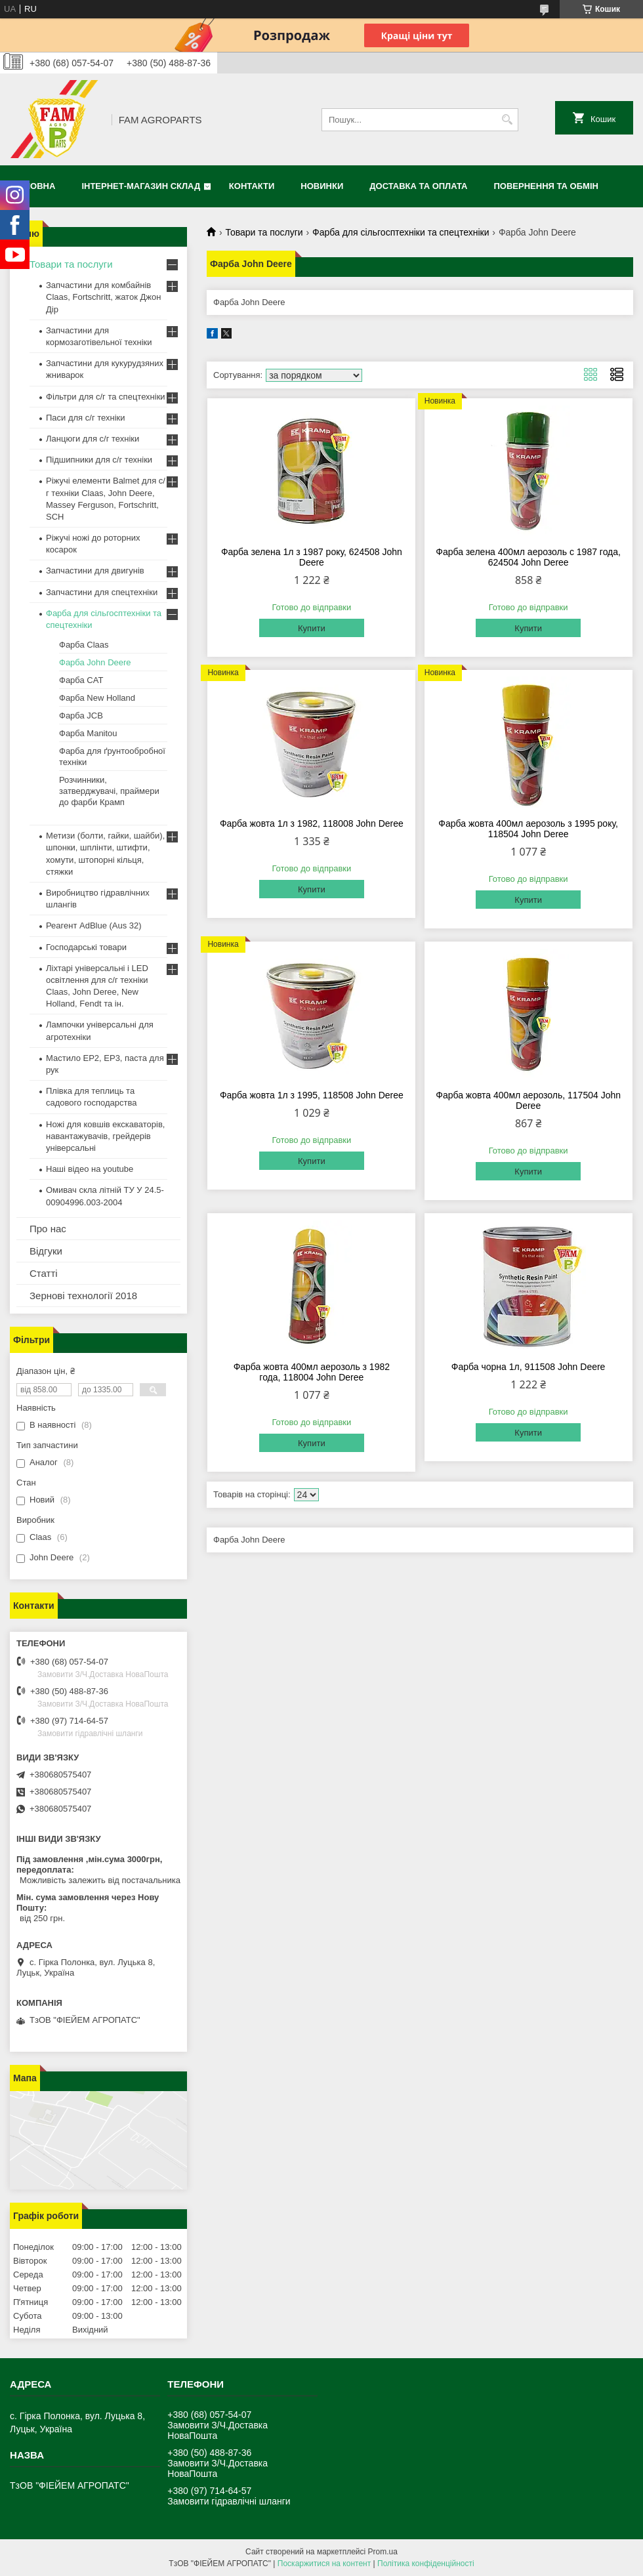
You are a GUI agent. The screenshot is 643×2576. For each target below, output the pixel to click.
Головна (34, 186)
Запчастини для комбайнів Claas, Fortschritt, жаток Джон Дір (103, 297)
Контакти (252, 186)
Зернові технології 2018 (83, 1295)
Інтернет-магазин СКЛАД (140, 186)
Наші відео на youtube (89, 1169)
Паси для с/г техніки (85, 418)
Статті (44, 1273)
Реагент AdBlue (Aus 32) (94, 925)
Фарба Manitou (88, 733)
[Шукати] (506, 119)
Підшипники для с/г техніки (99, 460)
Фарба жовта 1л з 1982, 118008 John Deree (312, 823)
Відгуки (46, 1251)
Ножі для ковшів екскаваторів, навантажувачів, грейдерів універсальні (105, 1136)
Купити (311, 628)
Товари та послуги (263, 232)
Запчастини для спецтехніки (101, 592)
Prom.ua (383, 2551)
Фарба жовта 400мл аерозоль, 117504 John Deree (528, 1100)
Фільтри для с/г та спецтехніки (105, 397)
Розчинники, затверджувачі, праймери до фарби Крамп (109, 791)
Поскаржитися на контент (324, 2563)
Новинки (322, 186)
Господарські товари (86, 947)
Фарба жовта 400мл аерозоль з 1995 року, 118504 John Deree (528, 828)
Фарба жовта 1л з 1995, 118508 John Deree (312, 1095)
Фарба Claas (84, 645)
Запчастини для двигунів (95, 570)
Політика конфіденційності (425, 2563)
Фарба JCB (81, 715)
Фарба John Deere (95, 662)
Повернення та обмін (546, 186)
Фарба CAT (81, 680)
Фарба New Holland (97, 698)
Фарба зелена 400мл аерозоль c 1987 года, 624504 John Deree (528, 557)
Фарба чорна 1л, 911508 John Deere (528, 1366)
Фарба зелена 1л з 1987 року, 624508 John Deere (311, 557)
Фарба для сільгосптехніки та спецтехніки (400, 232)
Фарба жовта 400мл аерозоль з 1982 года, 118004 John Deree (312, 1371)
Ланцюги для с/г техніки (92, 439)
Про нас (48, 1228)
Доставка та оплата (418, 186)
